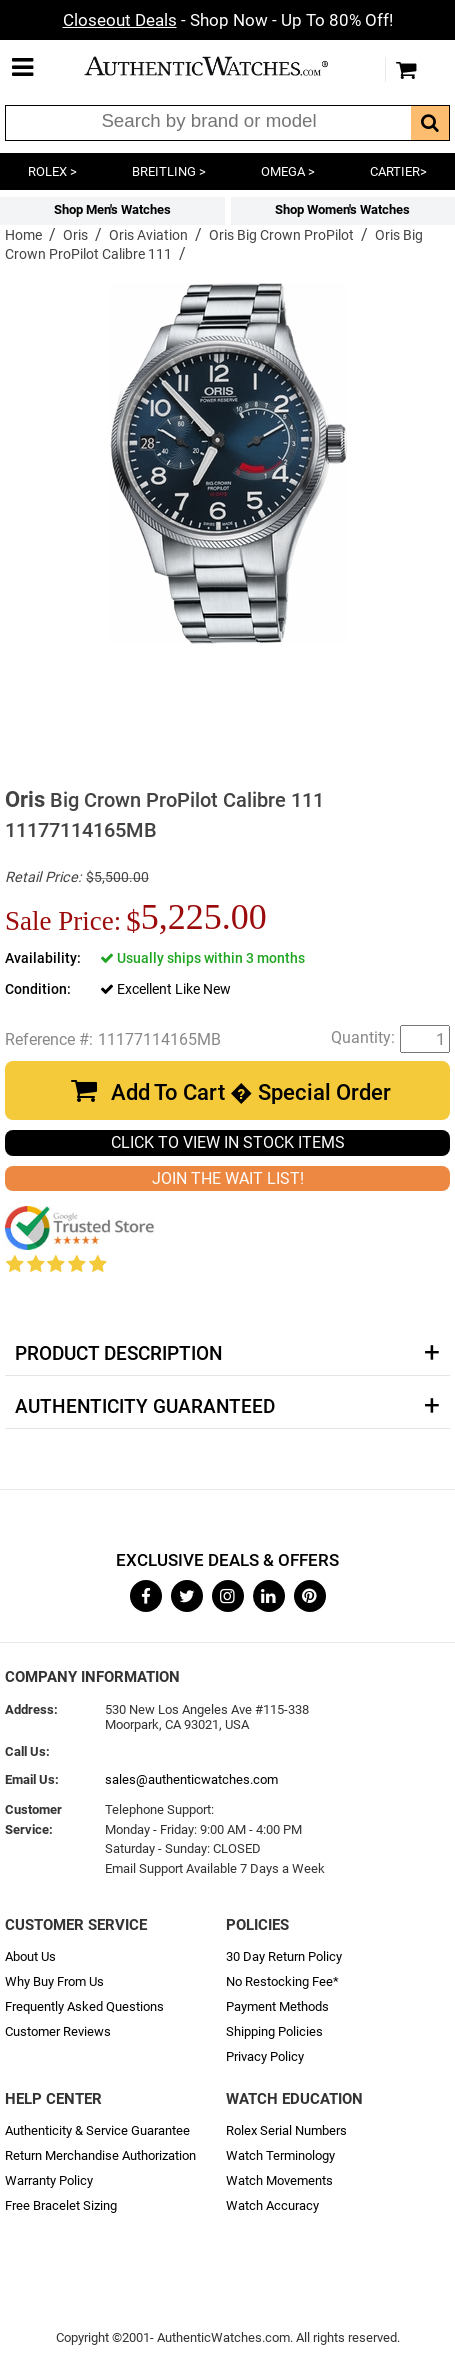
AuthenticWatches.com (223, 66)
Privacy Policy (265, 2056)
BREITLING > (169, 171)
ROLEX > (52, 171)
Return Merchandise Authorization (100, 2155)
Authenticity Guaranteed (145, 1407)
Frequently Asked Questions (84, 2006)
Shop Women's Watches (342, 209)
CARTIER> (398, 171)
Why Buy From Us (54, 1981)
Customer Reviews (58, 2031)
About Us (30, 1956)
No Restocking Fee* (282, 1981)
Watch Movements (279, 2180)
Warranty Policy (49, 2180)
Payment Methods (277, 2006)
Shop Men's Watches (112, 209)
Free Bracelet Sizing (61, 2205)
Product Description (118, 1354)
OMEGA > (288, 171)
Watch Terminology (280, 2155)
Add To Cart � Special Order (251, 1092)
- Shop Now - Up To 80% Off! (228, 20)
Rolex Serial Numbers (286, 2130)
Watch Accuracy (272, 2205)
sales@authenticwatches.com (191, 1779)
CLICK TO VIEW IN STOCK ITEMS (228, 1142)
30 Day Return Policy (284, 1956)
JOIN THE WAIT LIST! (228, 1178)
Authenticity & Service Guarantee (97, 2130)
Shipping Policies (274, 2031)
